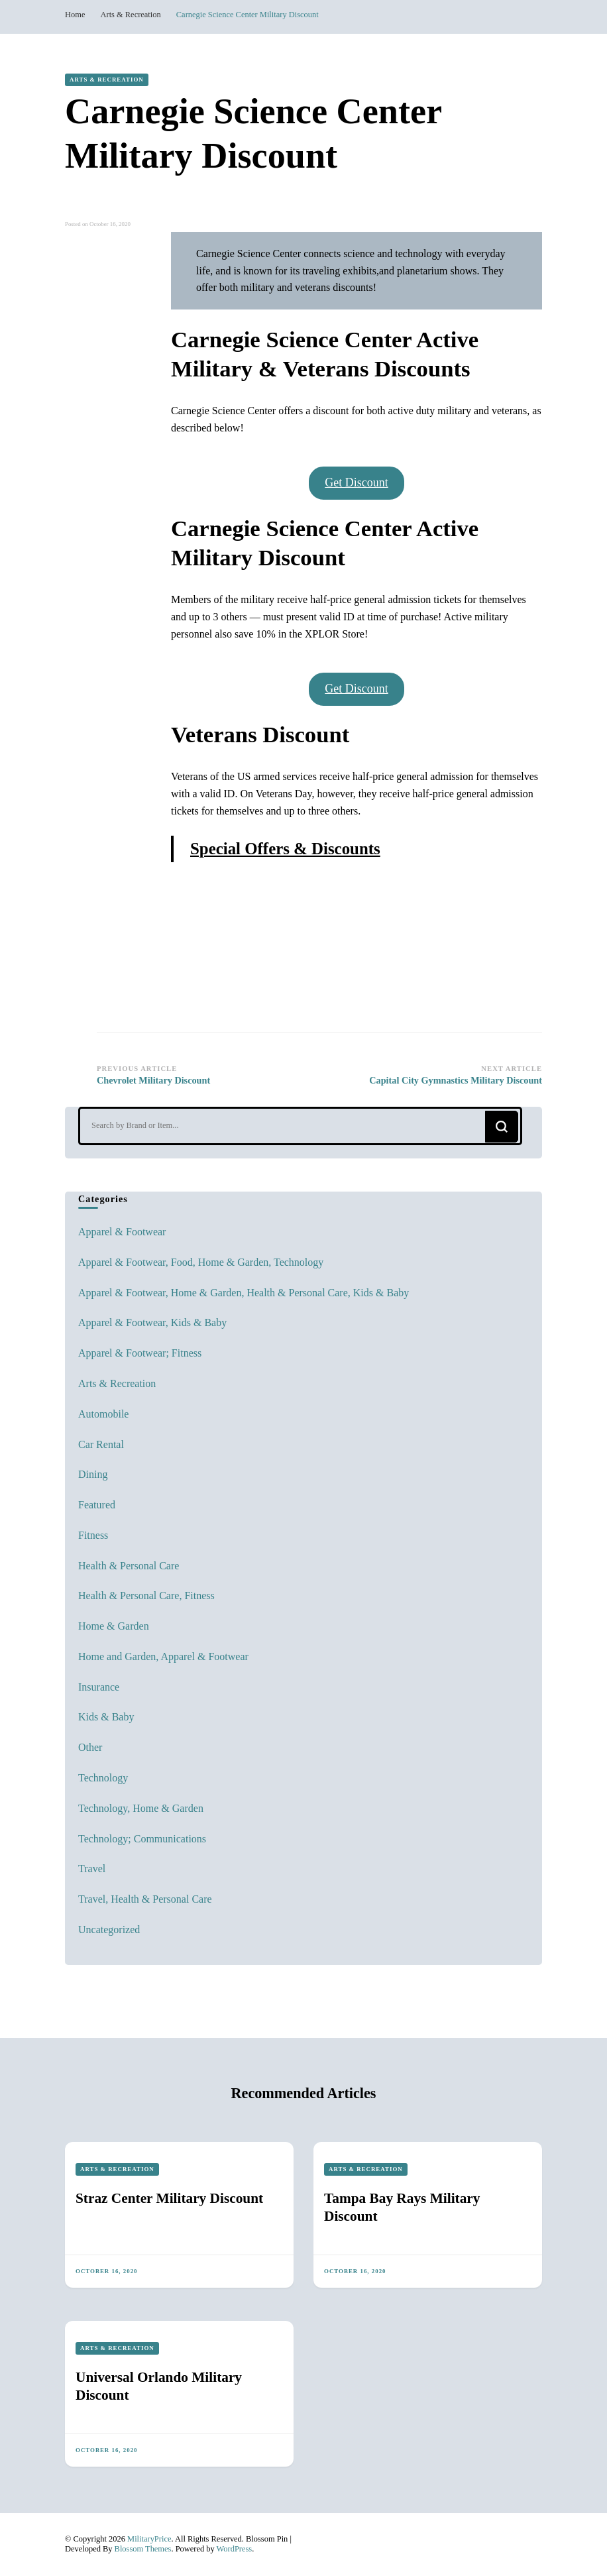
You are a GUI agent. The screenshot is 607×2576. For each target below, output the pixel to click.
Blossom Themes (143, 2548)
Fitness (93, 1535)
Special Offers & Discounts (285, 849)
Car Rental (101, 1444)
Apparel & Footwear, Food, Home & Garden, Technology (200, 1262)
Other (90, 1747)
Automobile (103, 1414)
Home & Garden (113, 1626)
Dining (92, 1474)
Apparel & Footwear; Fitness (139, 1353)
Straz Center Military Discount (169, 2198)
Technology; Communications (142, 1838)
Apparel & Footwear (122, 1231)
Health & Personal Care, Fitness (146, 1595)
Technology (103, 1777)
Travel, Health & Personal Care (145, 1899)
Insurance (98, 1687)
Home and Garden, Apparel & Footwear (163, 1656)
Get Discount (356, 482)
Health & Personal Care (128, 1565)
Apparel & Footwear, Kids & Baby (152, 1322)
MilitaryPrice (149, 2539)
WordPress (234, 2548)
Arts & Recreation (107, 79)
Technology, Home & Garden (140, 1808)
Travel (91, 1868)
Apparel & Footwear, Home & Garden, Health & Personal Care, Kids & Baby (243, 1292)
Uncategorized (109, 1929)
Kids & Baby (106, 1716)
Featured (96, 1504)
